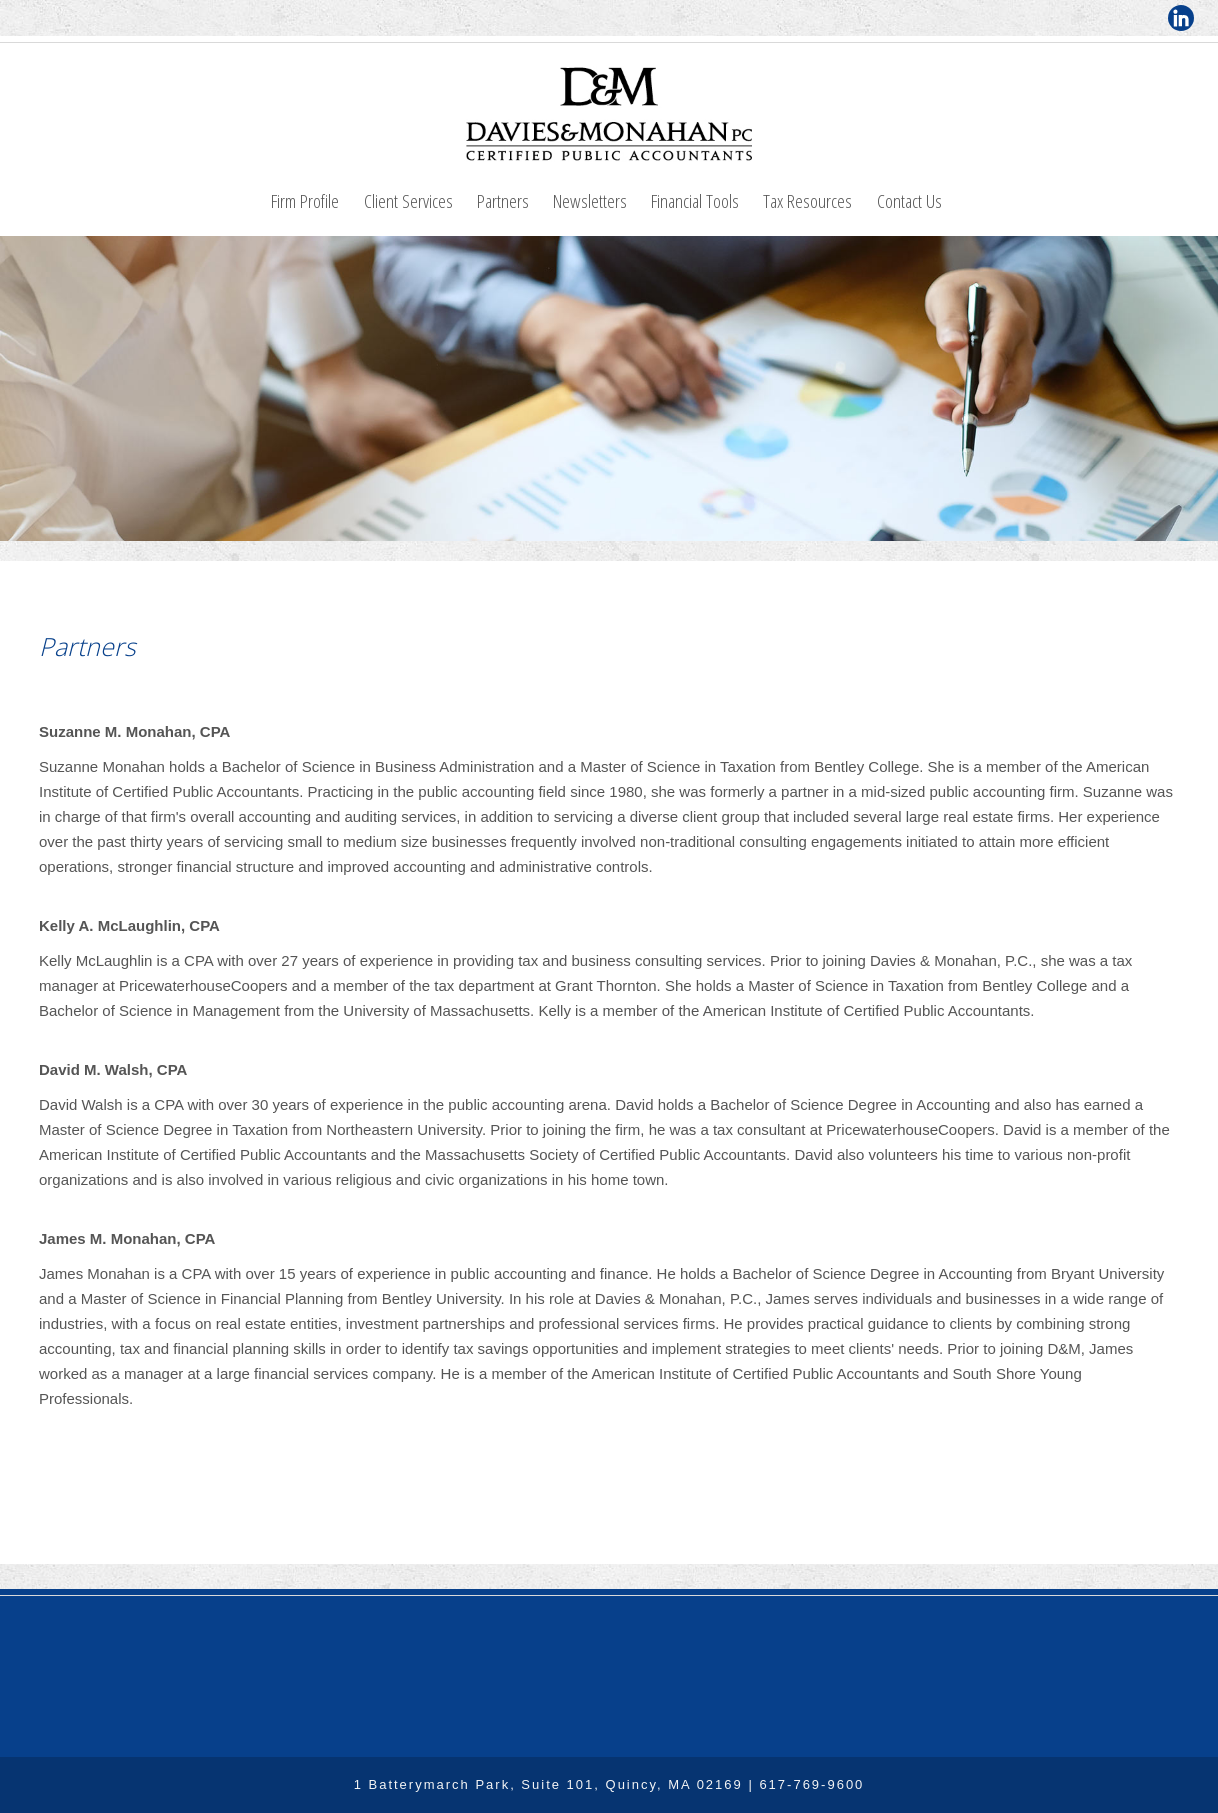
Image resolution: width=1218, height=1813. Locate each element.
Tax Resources (807, 200)
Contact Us (909, 200)
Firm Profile (305, 200)
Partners (503, 200)
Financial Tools (695, 200)
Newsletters (590, 200)
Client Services (408, 200)
